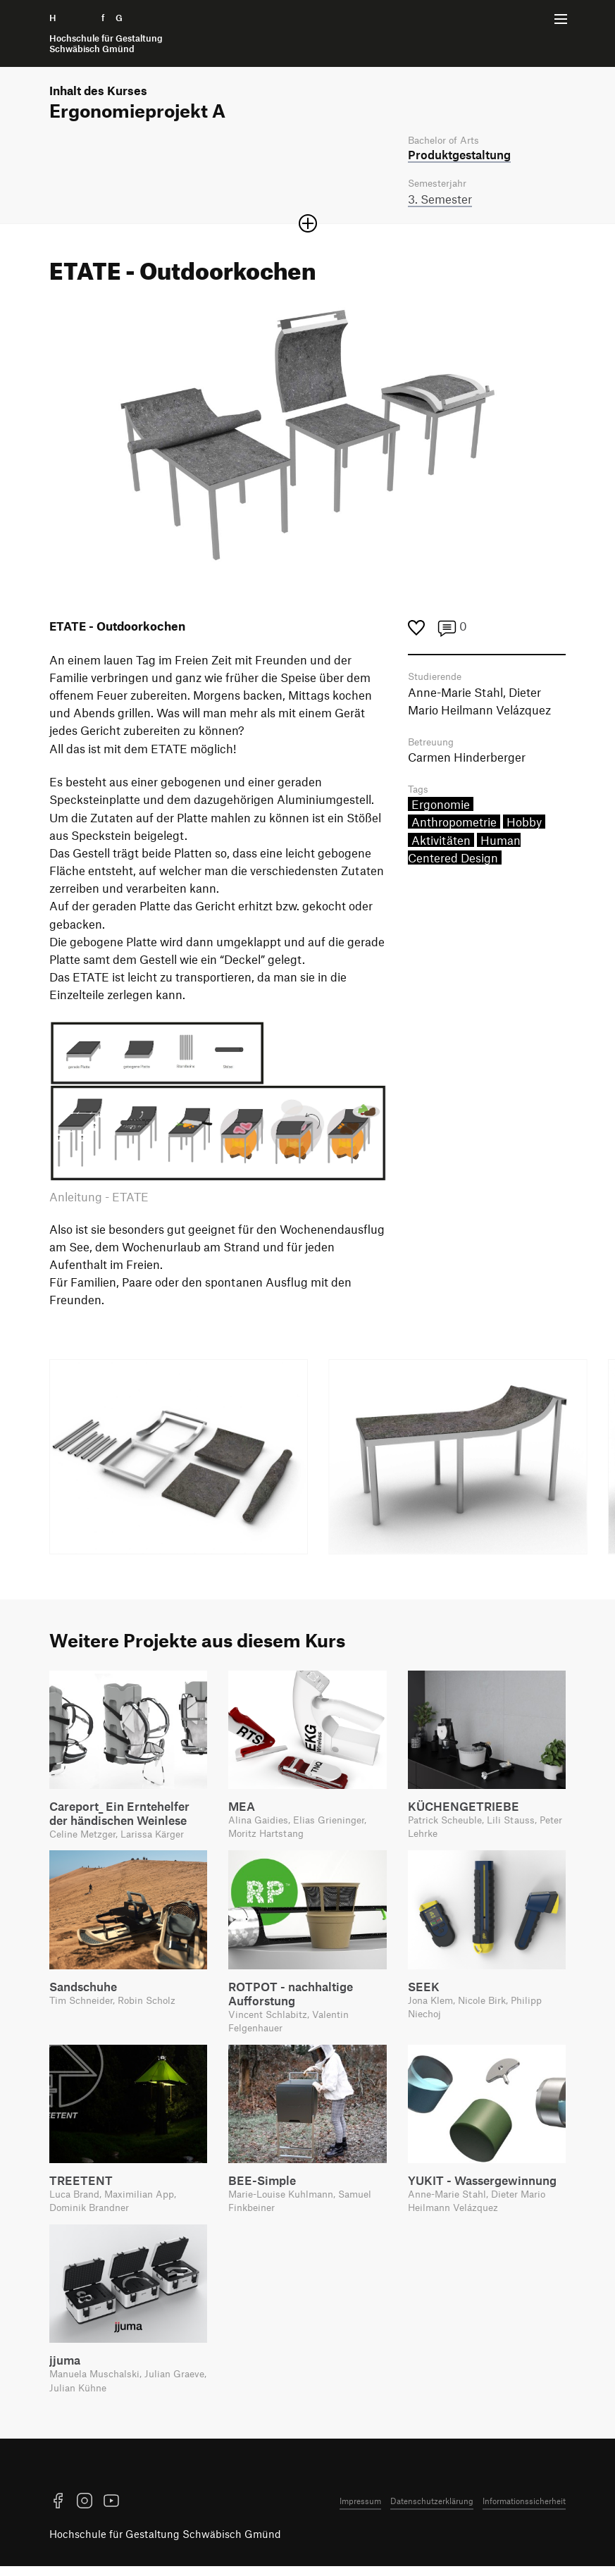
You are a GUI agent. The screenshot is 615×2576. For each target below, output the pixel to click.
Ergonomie (440, 810)
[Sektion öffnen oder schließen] (307, 225)
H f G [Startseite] (106, 33)
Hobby (524, 827)
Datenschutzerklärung (431, 2510)
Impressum (360, 2510)
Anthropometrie (454, 827)
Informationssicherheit (524, 2510)
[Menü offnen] (560, 19)
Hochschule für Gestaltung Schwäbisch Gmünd (165, 2544)
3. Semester (440, 201)
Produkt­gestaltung (459, 156)
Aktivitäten (441, 845)
